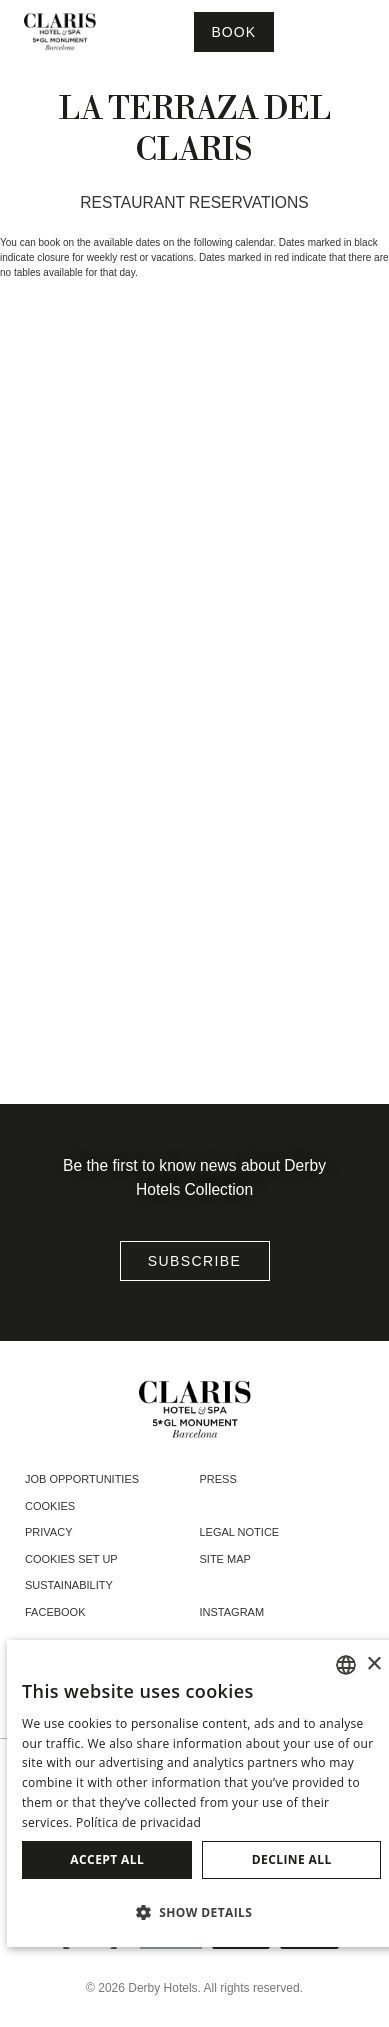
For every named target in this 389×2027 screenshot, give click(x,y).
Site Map (225, 1559)
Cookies (50, 1506)
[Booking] (234, 32)
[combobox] (346, 1665)
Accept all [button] (107, 1859)
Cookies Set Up (71, 1559)
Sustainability (69, 1585)
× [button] (373, 1664)
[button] (201, 1912)
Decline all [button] (292, 1859)
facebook (55, 1612)
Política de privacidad (138, 1822)
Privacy (48, 1532)
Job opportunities (82, 1479)
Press (218, 1479)
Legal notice (240, 1532)
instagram (232, 1612)
